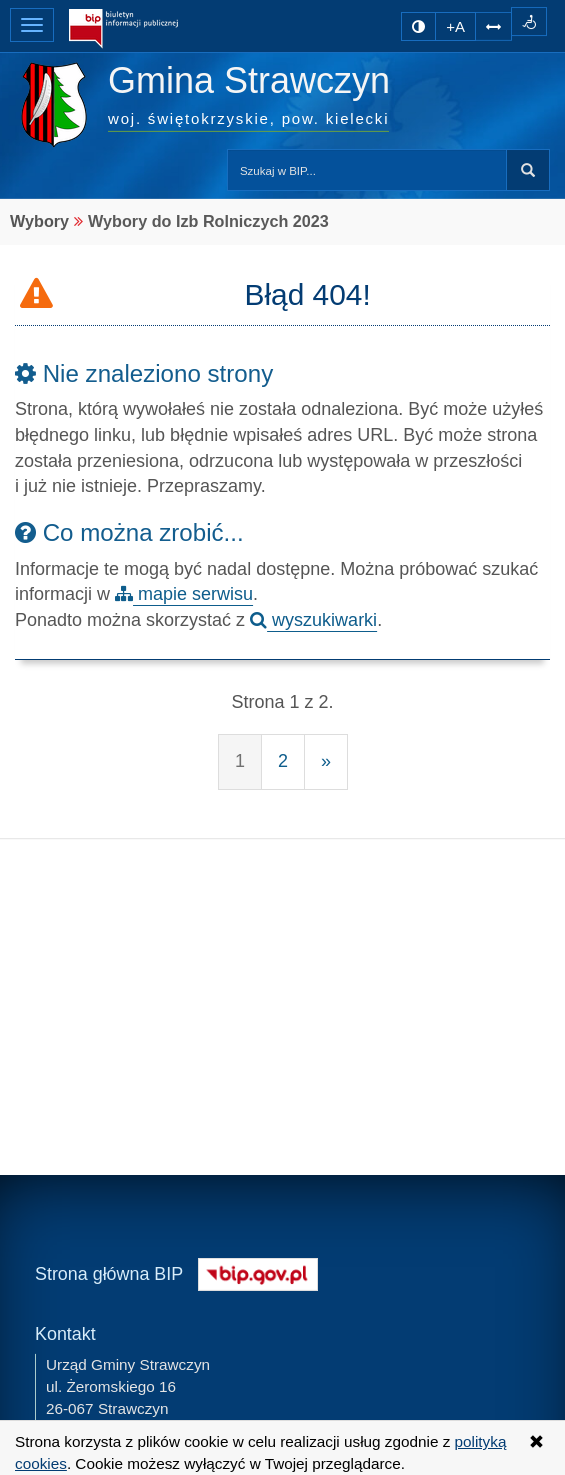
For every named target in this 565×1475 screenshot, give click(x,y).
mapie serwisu (184, 594)
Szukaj (528, 170)
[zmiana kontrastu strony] (418, 26)
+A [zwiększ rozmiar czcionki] (455, 26)
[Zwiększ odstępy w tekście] (493, 24)
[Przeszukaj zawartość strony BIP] (367, 170)
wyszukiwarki (313, 620)
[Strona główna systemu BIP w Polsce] (258, 1271)
